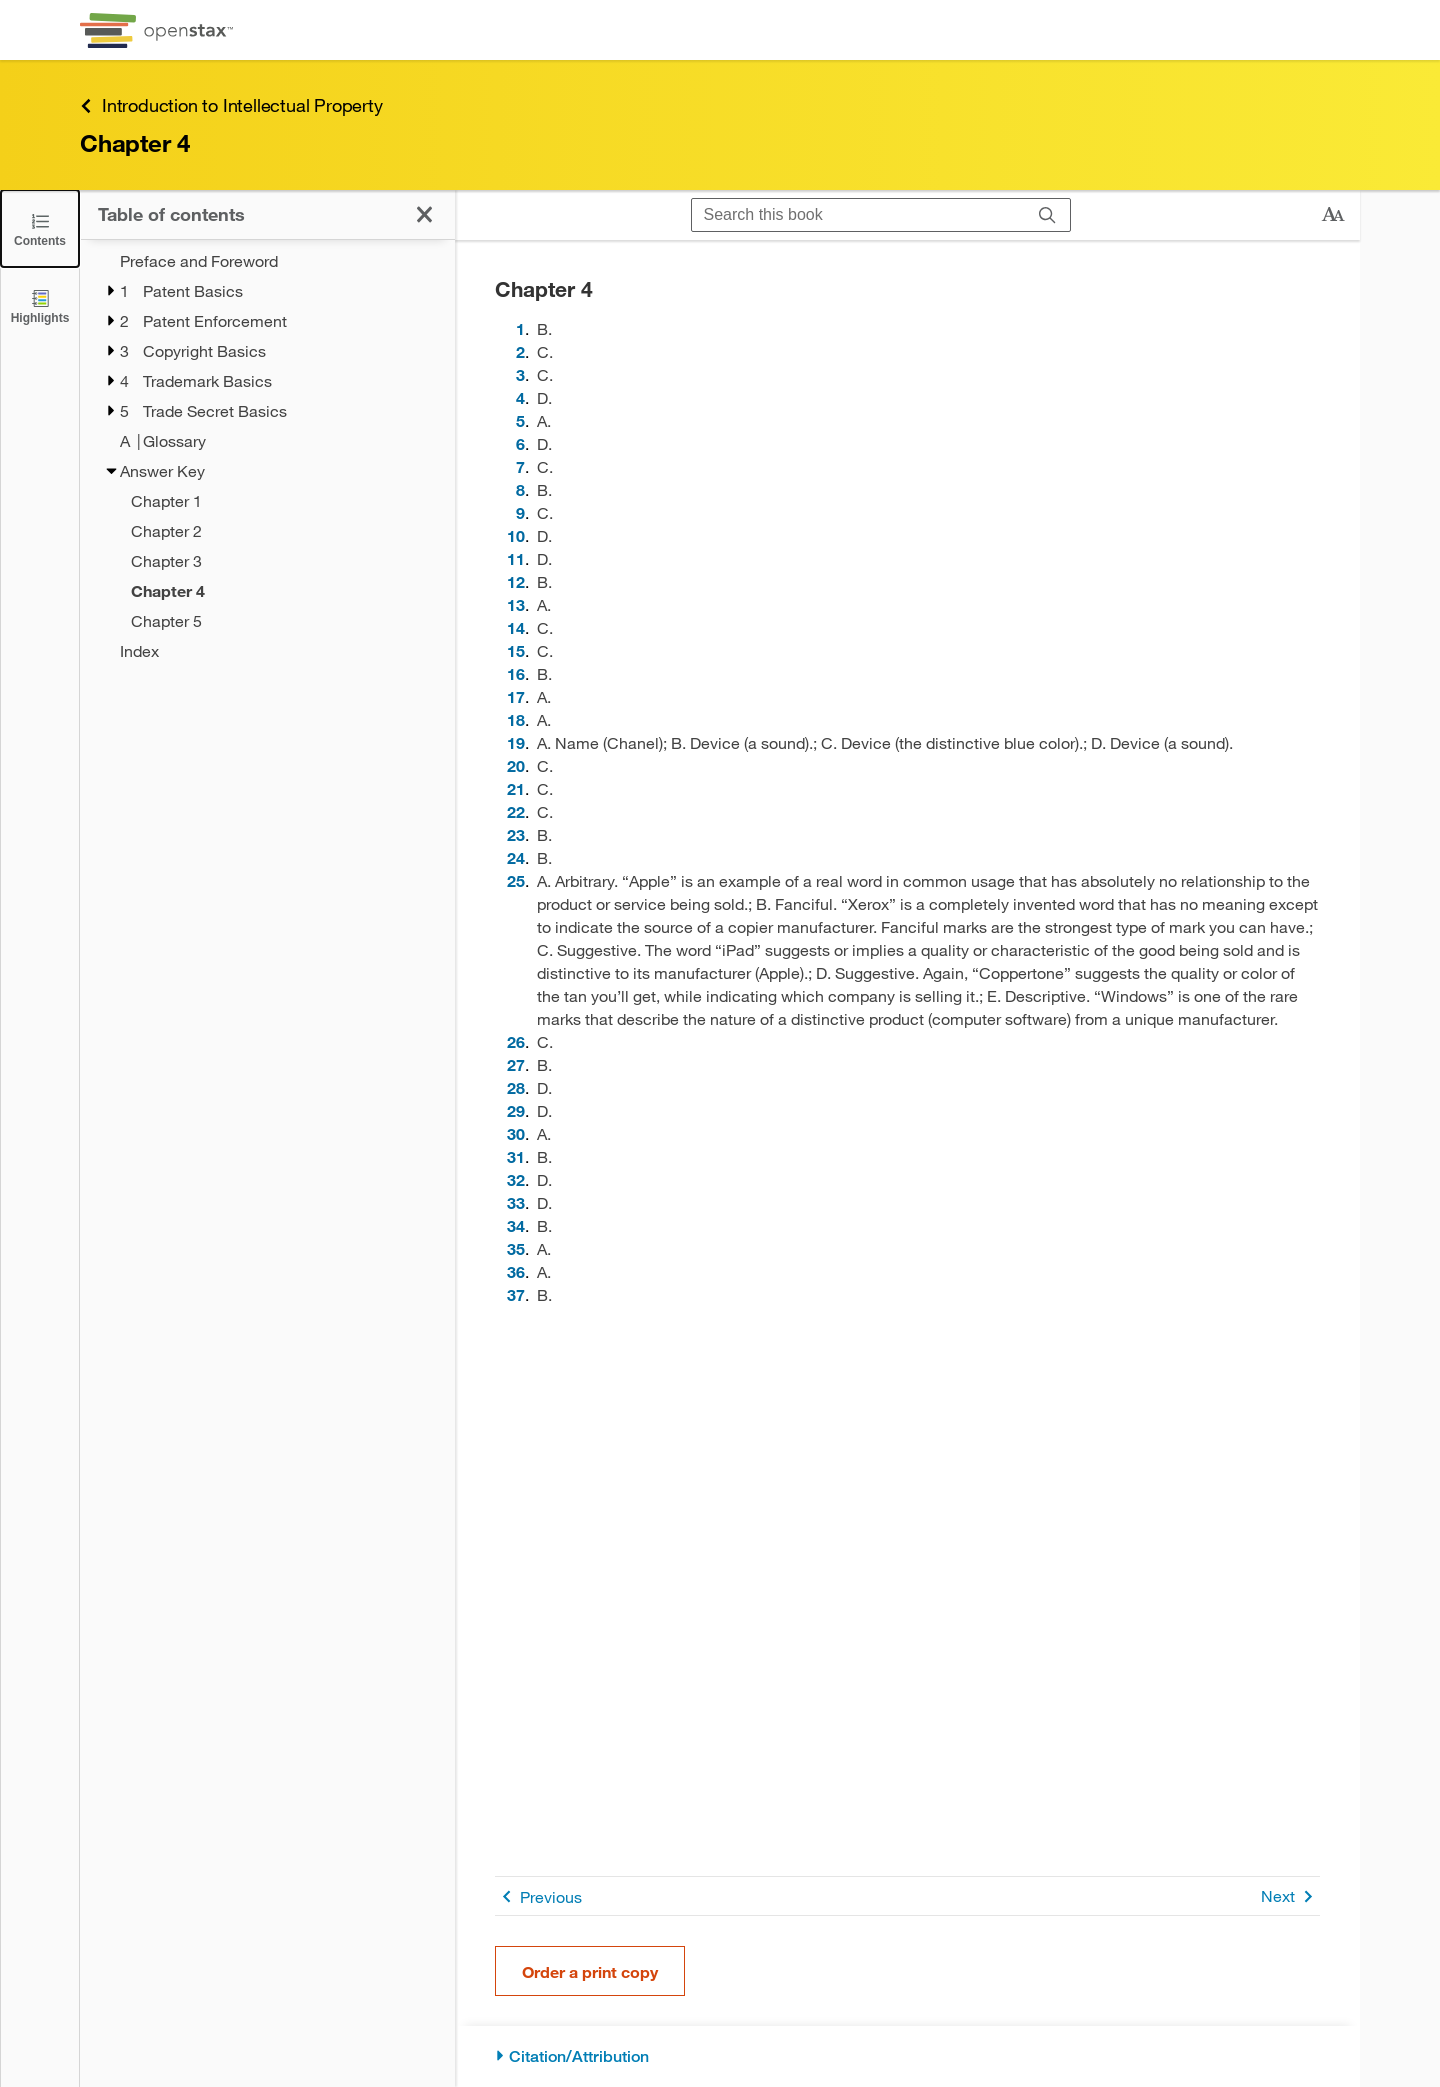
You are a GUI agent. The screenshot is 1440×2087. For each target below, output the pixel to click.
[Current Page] (280, 591)
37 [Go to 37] (516, 1294)
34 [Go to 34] (516, 1225)
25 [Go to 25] (516, 880)
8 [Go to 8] (520, 489)
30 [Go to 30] (516, 1133)
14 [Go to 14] (516, 627)
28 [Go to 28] (516, 1087)
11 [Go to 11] (516, 558)
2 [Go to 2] (520, 351)
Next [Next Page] (1290, 1896)
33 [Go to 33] (516, 1202)
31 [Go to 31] (516, 1156)
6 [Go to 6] (520, 443)
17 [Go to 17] (516, 696)
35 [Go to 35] (516, 1248)
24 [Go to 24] (516, 857)
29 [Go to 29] (516, 1110)
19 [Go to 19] (516, 742)
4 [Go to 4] (520, 397)
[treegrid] (267, 456)
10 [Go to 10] (516, 535)
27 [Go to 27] (516, 1064)
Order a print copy (590, 1971)
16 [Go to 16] (516, 673)
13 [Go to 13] (516, 604)
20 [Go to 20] (516, 765)
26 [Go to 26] (516, 1041)
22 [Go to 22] (516, 811)
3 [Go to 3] (520, 374)
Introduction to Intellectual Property (231, 105)
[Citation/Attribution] (907, 2056)
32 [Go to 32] (516, 1179)
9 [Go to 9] (520, 512)
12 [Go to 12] (516, 581)
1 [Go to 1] (520, 328)
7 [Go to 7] (520, 466)
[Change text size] (1333, 215)
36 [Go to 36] (516, 1271)
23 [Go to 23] (516, 834)
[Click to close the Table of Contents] (40, 228)
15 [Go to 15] (516, 650)
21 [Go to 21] (516, 788)
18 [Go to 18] (516, 719)
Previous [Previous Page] (538, 1896)
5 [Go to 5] (520, 420)
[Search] (1047, 215)
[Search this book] (858, 215)
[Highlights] (40, 305)
